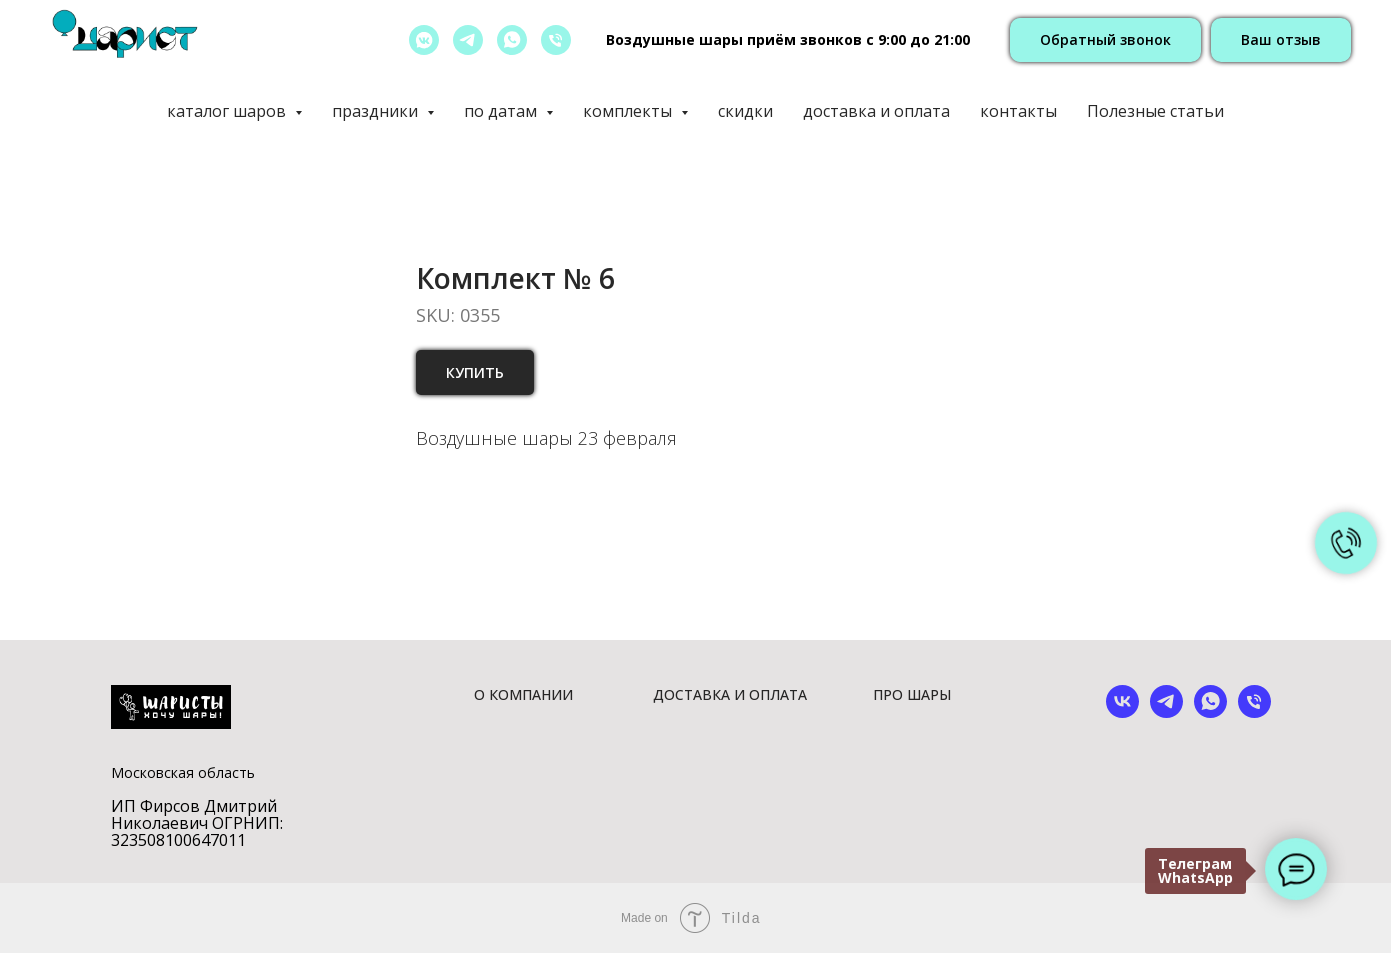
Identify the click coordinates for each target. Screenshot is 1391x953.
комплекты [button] (629, 111)
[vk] (1122, 712)
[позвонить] (556, 40)
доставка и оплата (876, 111)
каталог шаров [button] (228, 111)
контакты (1018, 111)
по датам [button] (502, 111)
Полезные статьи (1155, 111)
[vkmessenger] (424, 40)
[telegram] (468, 40)
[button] (1105, 40)
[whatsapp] (512, 40)
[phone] (1254, 712)
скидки (745, 111)
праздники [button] (377, 111)
